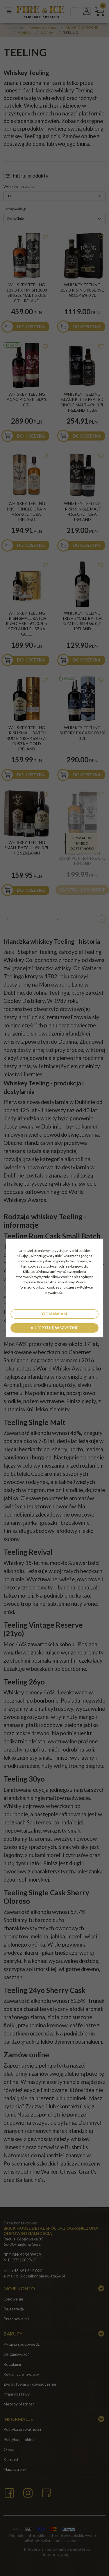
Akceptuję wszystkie (54, 1327)
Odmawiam (54, 1313)
